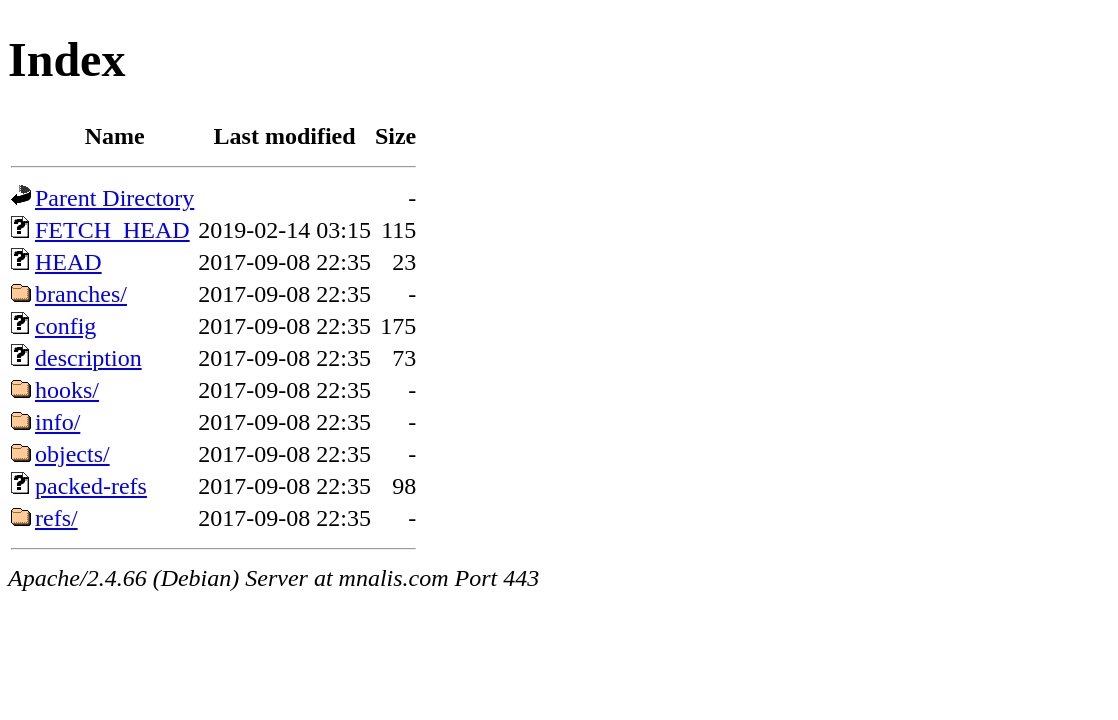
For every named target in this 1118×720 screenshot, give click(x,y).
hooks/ (67, 390)
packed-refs (91, 486)
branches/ (81, 294)
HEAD (68, 262)
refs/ (56, 518)
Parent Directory (114, 198)
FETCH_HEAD (112, 230)
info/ (57, 422)
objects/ (72, 454)
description (88, 358)
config (65, 326)
